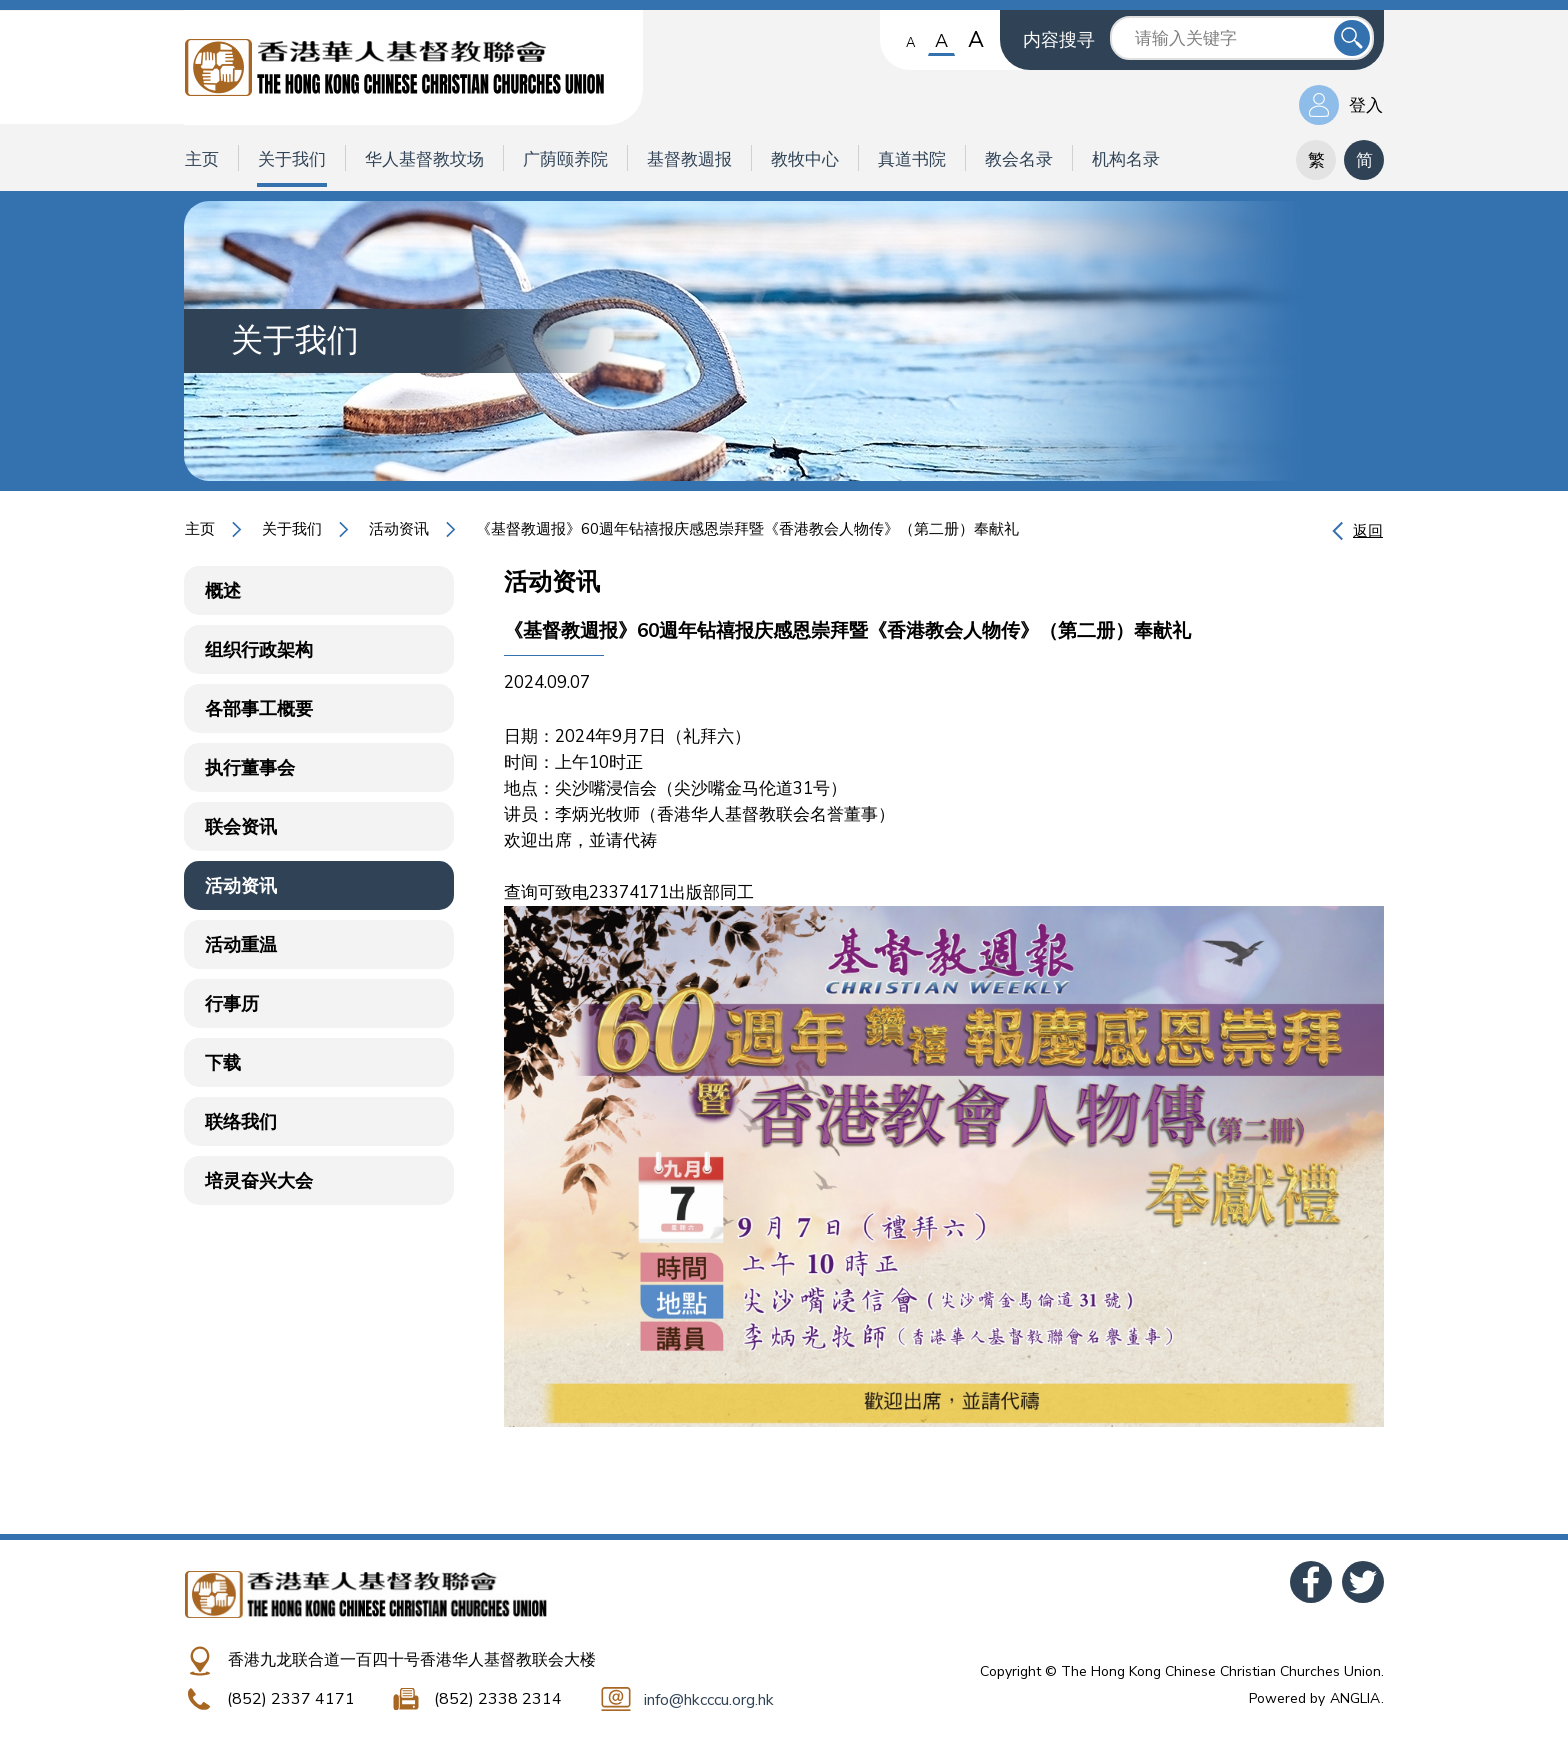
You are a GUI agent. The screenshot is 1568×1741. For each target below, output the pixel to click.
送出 (1352, 38)
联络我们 (241, 1122)
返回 (1368, 531)
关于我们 (292, 159)
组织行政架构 (259, 650)
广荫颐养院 (565, 159)
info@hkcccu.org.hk (709, 1700)
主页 (202, 159)
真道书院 (912, 159)
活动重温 (241, 945)
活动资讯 (399, 529)
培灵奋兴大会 (259, 1181)
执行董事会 (250, 768)
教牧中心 (805, 159)
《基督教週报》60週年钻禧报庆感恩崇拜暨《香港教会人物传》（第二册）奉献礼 (747, 529)
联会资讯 (241, 827)
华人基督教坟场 (424, 159)
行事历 (232, 1004)
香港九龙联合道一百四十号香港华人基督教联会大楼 (412, 1660)
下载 (223, 1063)
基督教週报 (689, 159)
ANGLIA (1355, 1698)
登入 (1366, 105)
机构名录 (1126, 159)
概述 (223, 591)
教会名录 (1019, 159)
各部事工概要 (259, 709)
